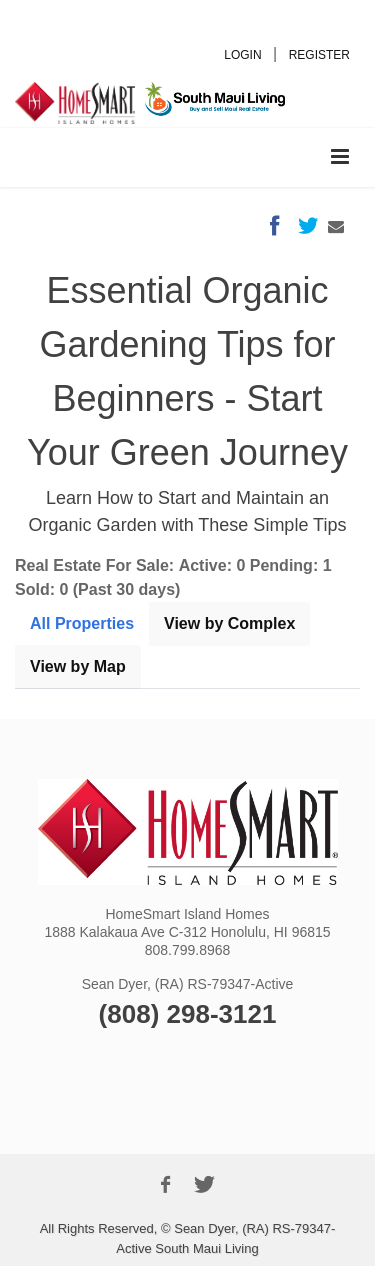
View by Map (78, 666)
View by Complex (229, 623)
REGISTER (319, 55)
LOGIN (242, 55)
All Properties (82, 623)
